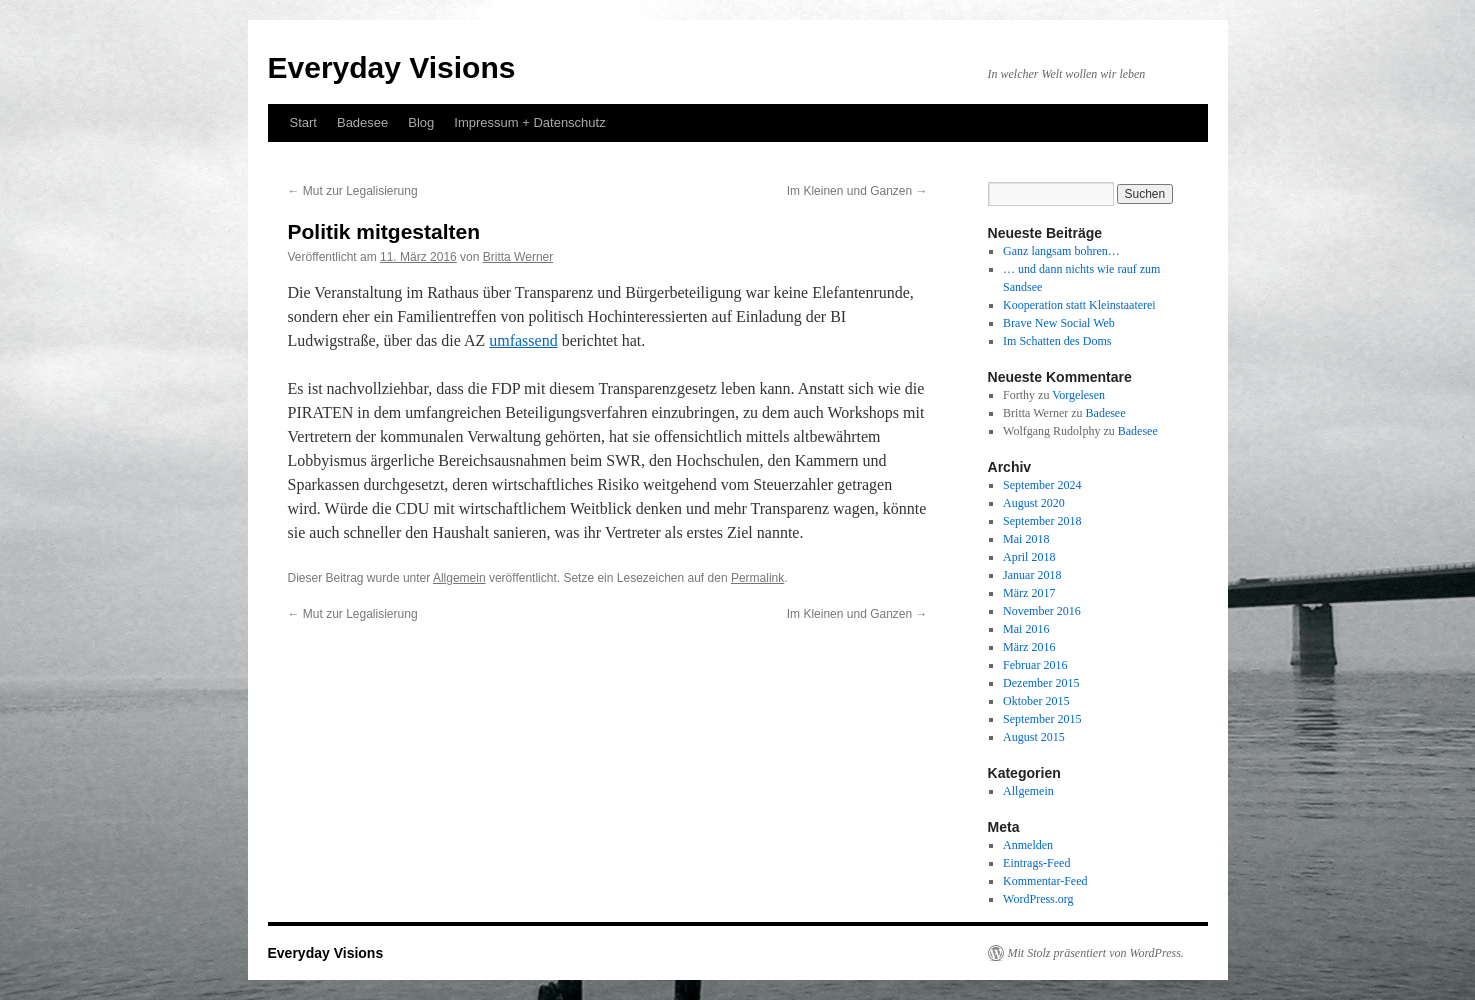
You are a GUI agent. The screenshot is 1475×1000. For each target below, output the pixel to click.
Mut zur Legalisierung (353, 191)
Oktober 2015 (1036, 701)
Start (303, 122)
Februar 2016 (1035, 665)
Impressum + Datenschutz (529, 122)
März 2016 (1029, 647)
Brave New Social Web (1059, 323)
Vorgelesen (1078, 395)
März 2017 (1029, 593)
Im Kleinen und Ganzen (857, 191)
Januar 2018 (1032, 575)
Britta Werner (518, 257)
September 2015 (1042, 719)
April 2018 (1029, 557)
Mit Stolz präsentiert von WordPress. (1096, 953)
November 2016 (1042, 611)
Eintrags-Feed (1036, 863)
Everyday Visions (392, 67)
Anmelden (1028, 845)
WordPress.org (1038, 899)
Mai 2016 (1026, 629)
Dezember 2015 (1041, 683)
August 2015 (1034, 737)
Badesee (362, 122)
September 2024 (1042, 485)
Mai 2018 (1026, 539)
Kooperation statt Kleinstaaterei (1079, 305)
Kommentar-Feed (1045, 881)
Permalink (757, 578)
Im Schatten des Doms (1057, 341)
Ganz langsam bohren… (1061, 251)
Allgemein (459, 578)
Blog (421, 122)
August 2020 (1034, 503)
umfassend (523, 340)
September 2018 (1042, 521)
